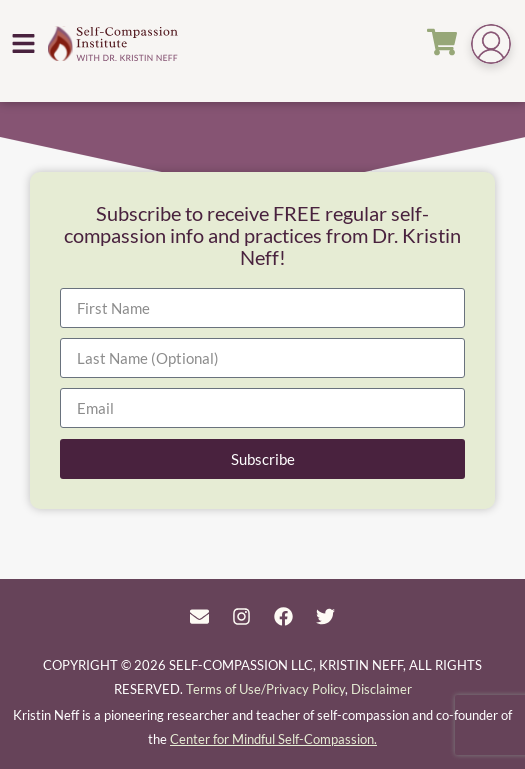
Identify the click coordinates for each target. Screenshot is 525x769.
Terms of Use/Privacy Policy (265, 689)
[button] (24, 43)
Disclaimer (381, 689)
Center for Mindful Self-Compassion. (273, 739)
